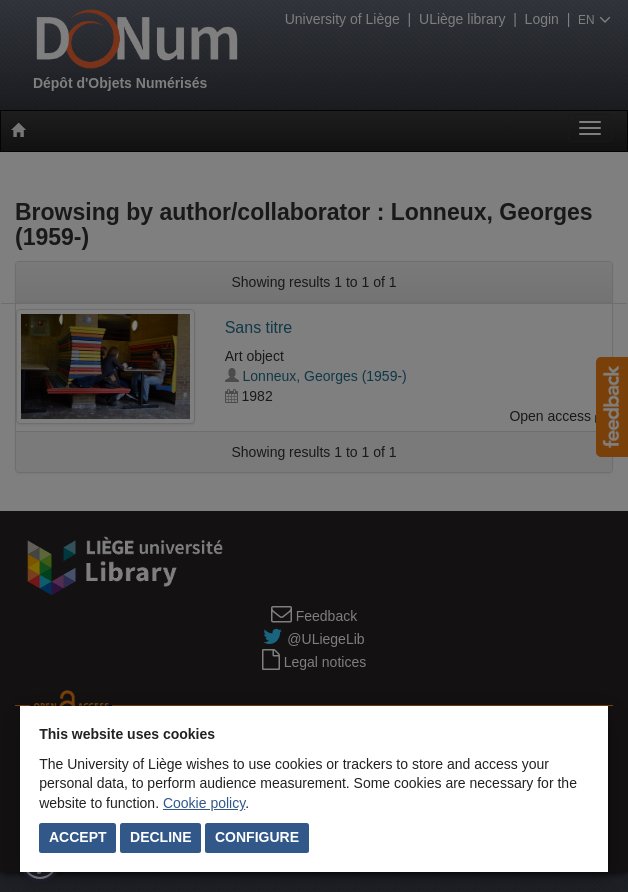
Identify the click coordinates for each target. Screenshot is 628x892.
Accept (78, 837)
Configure (257, 837)
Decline (160, 837)
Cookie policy (204, 803)
